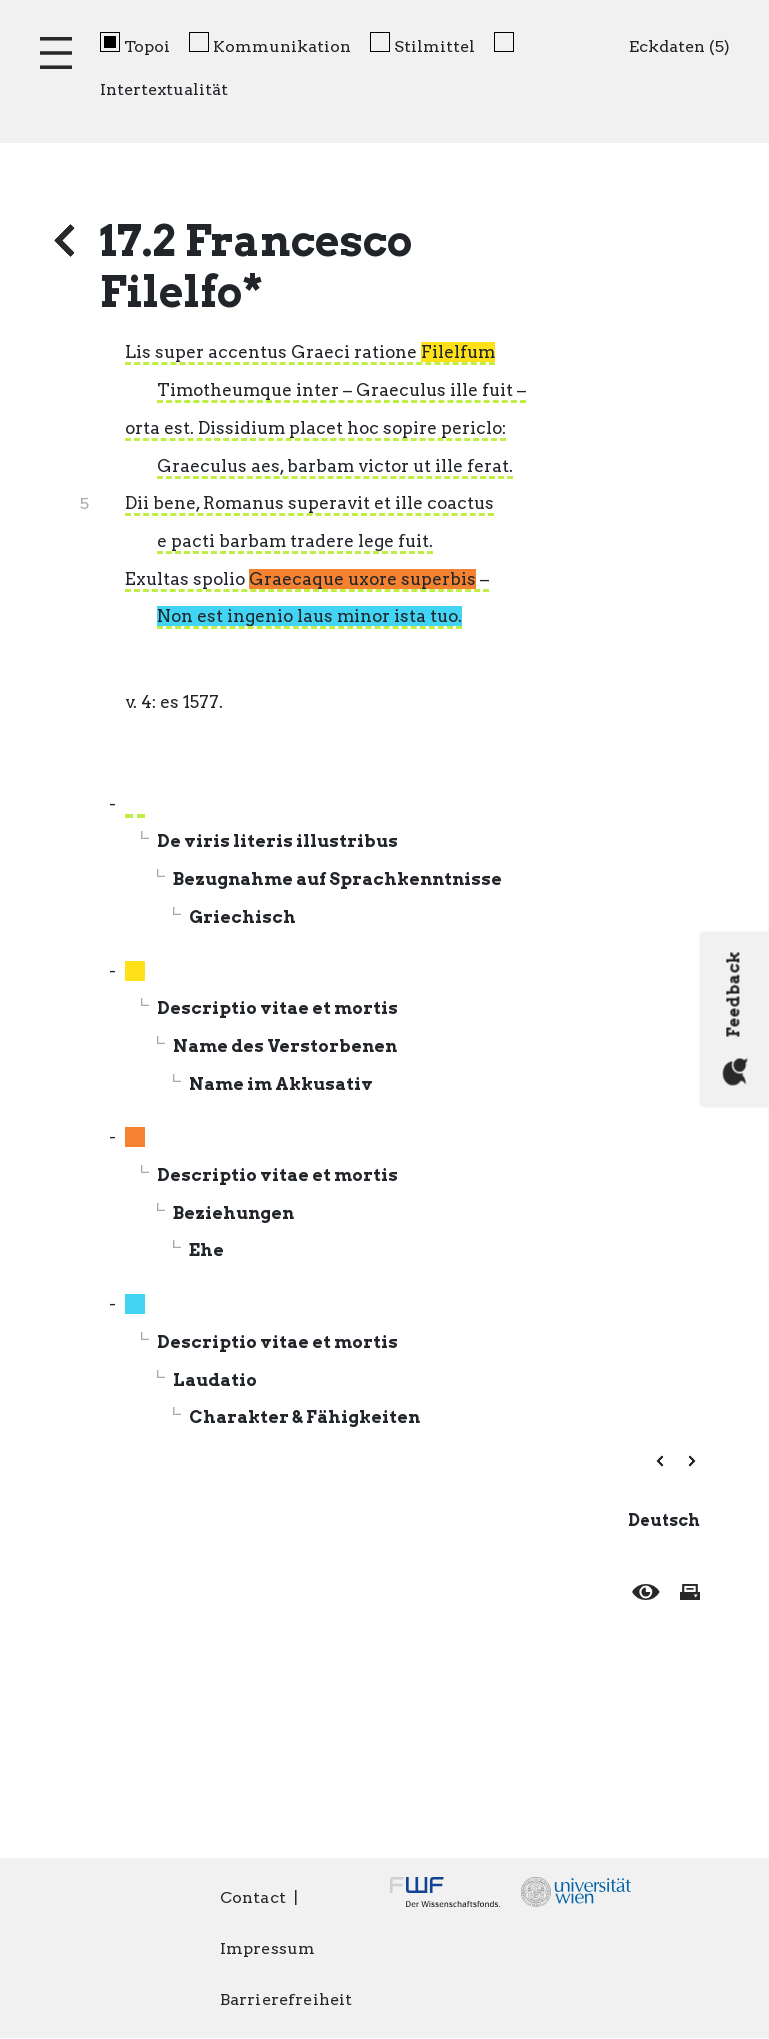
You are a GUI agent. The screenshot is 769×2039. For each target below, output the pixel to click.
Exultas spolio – (307, 579)
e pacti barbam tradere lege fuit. (295, 541)
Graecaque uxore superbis (362, 579)
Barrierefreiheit (286, 1999)
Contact (253, 1897)
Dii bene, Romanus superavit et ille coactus (309, 503)
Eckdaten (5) (679, 46)
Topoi (147, 46)
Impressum (268, 1948)
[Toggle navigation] (56, 53)
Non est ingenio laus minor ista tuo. (309, 616)
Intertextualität (164, 89)
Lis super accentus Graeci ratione (310, 352)
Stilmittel (434, 46)
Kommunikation (282, 46)
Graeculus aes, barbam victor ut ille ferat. (335, 466)
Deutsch (664, 1520)
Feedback (735, 1018)
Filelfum (458, 352)
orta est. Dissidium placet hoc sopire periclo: (315, 428)
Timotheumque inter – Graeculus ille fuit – (341, 390)
